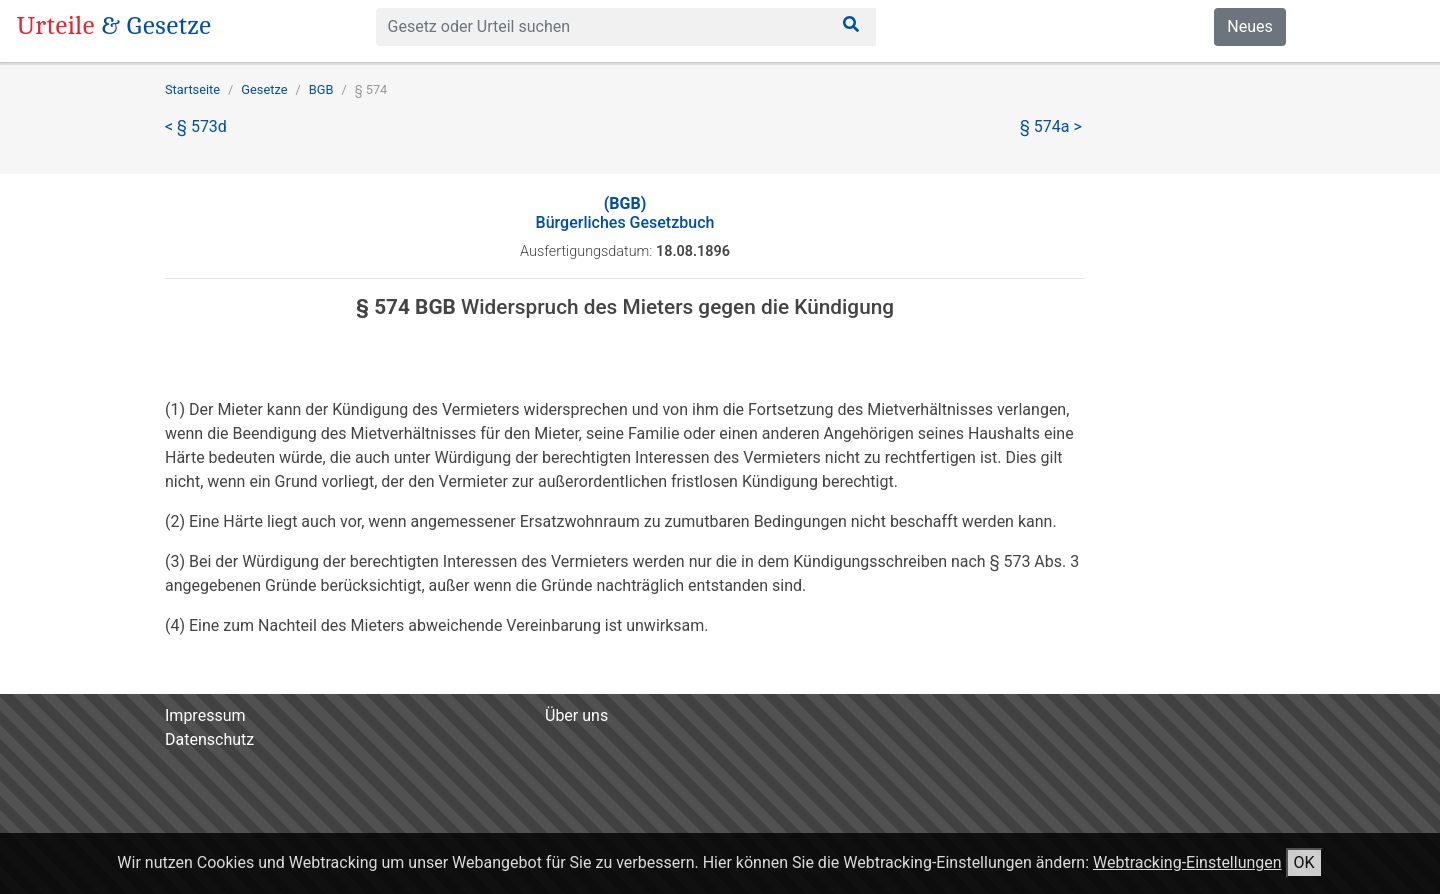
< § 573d (196, 126)
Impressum (205, 715)
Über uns (576, 715)
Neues (1249, 26)
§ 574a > (1051, 126)
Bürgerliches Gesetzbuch (625, 213)
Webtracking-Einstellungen (1187, 862)
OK (1304, 862)
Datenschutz (209, 739)
